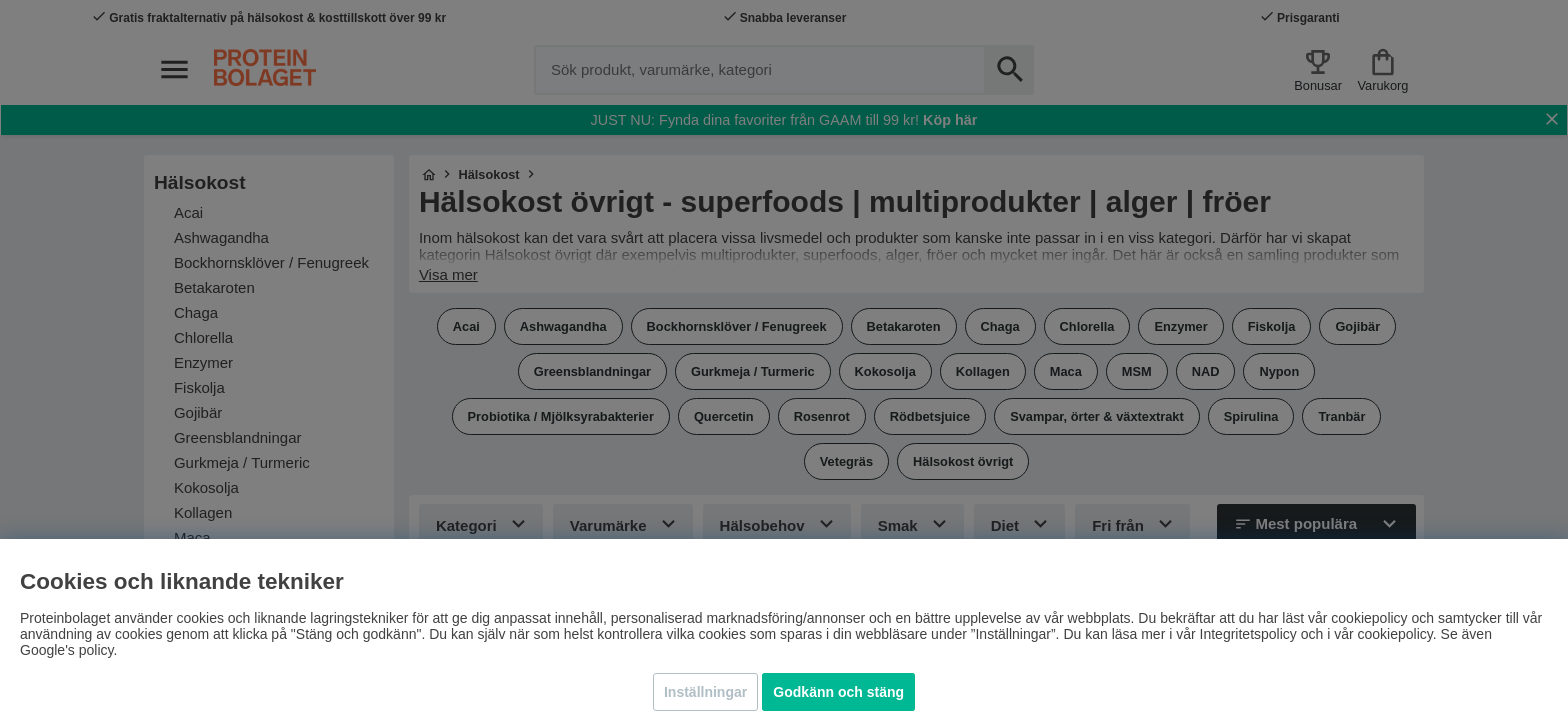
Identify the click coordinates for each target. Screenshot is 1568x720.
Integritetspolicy (1248, 634)
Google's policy (66, 650)
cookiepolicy (1395, 634)
